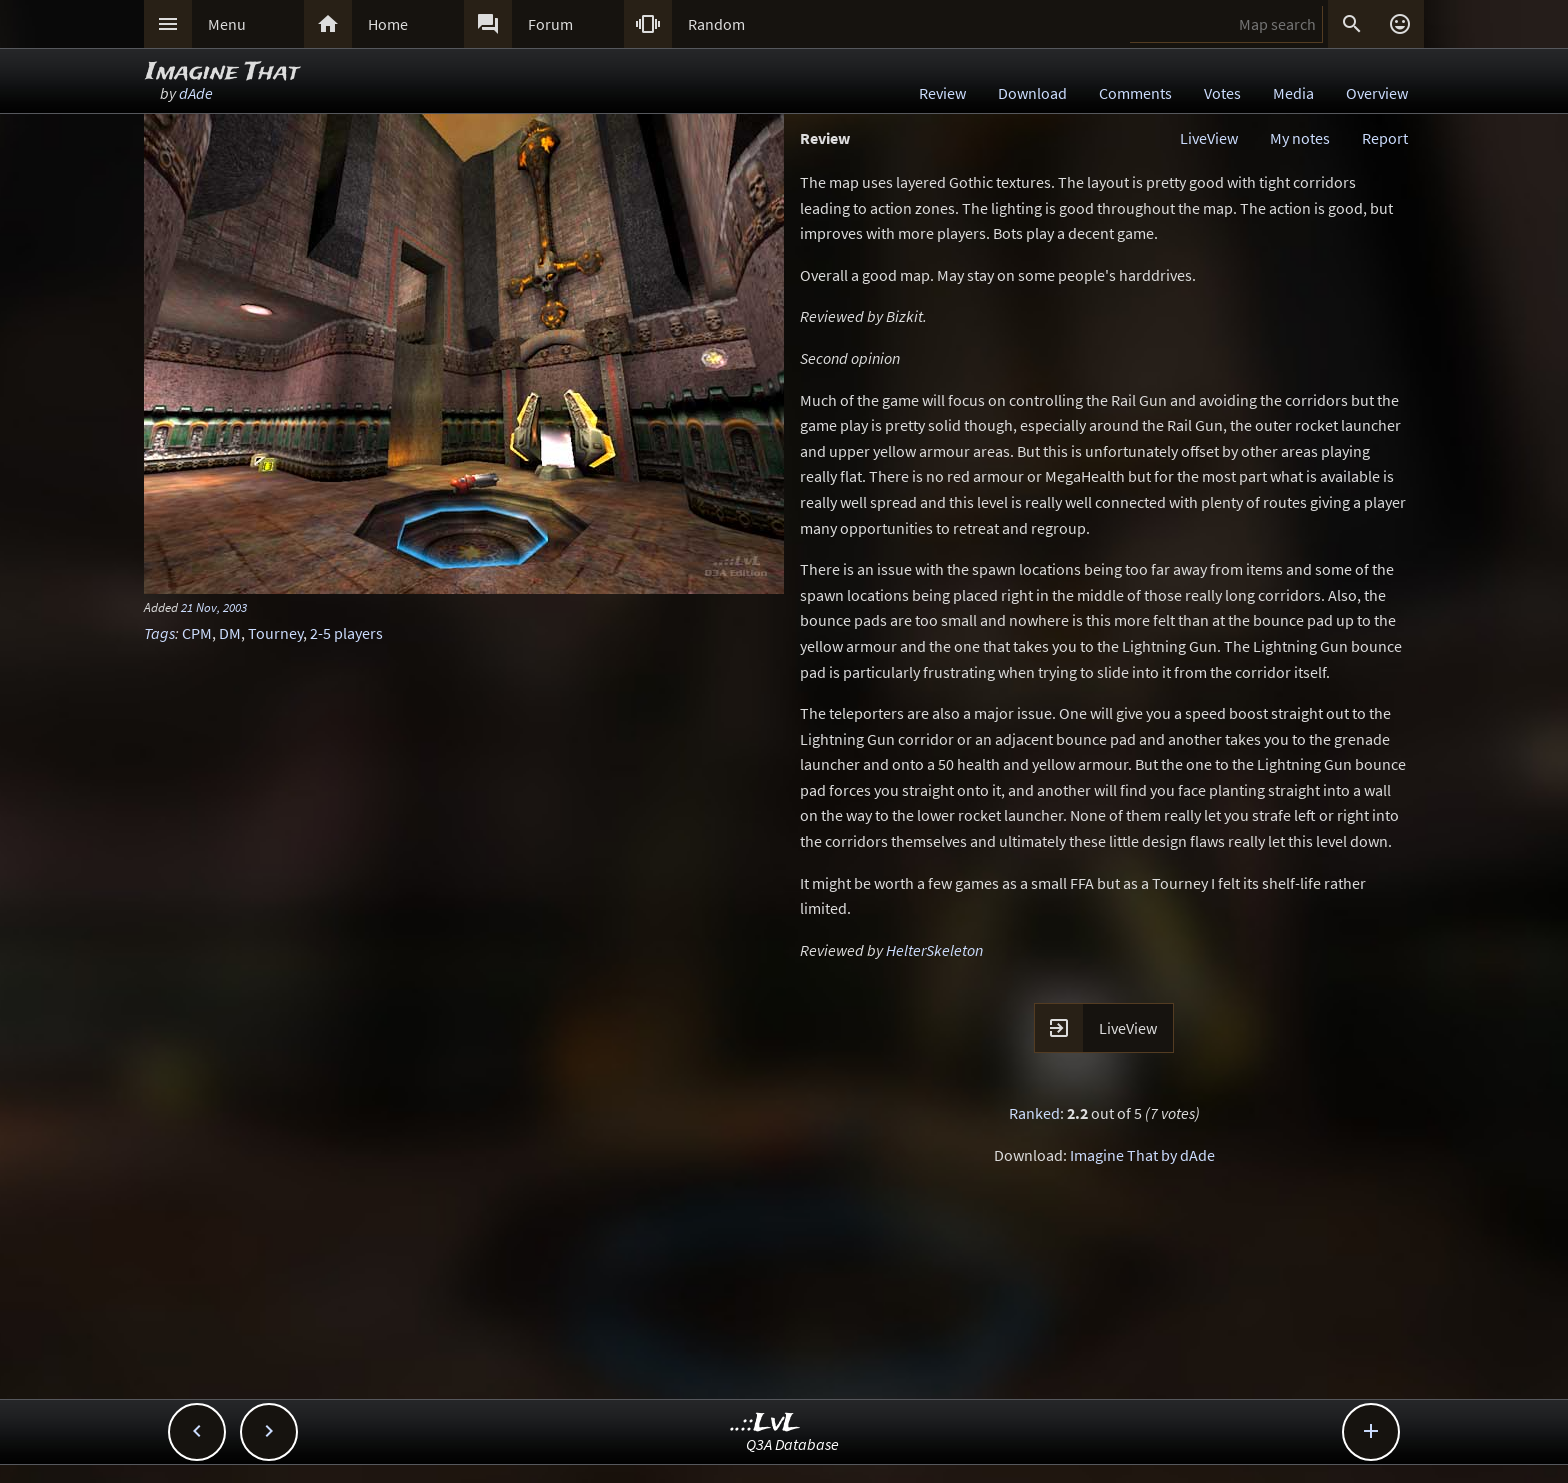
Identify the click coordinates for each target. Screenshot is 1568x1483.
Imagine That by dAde (1142, 1155)
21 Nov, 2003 (214, 607)
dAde (196, 93)
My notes (1300, 138)
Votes (1222, 93)
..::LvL (765, 1423)
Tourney (275, 633)
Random (716, 24)
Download (1032, 93)
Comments (1135, 93)
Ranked (1034, 1113)
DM (230, 633)
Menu (227, 24)
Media (1293, 93)
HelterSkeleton (934, 950)
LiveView (1209, 138)
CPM (197, 633)
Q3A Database (792, 1444)
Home (388, 24)
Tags (159, 633)
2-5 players (346, 633)
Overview (1377, 93)
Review (942, 93)
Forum (550, 24)
